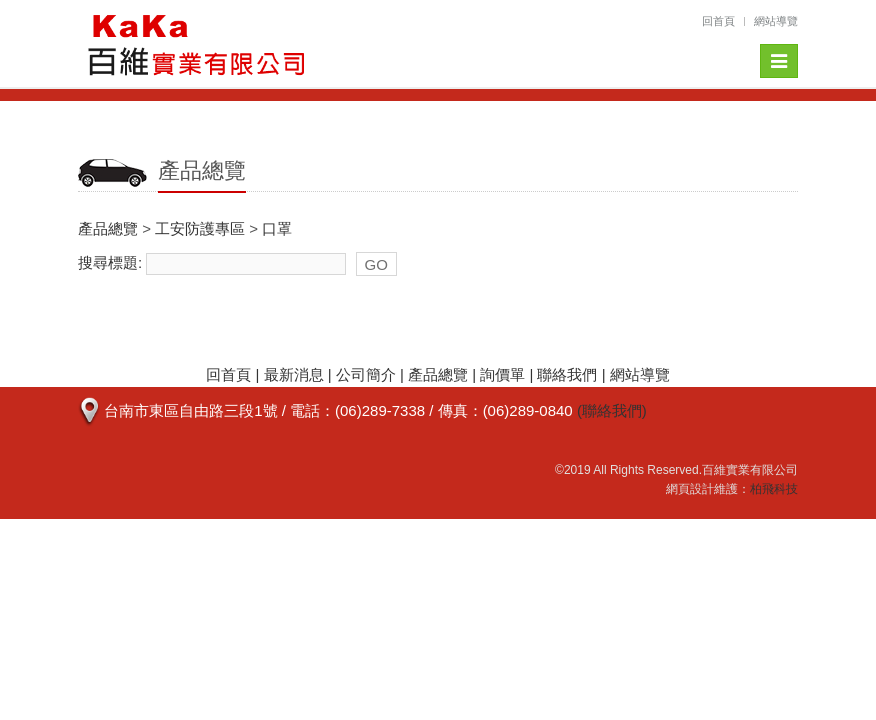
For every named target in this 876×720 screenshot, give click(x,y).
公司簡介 (366, 374)
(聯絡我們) (612, 410)
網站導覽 (776, 21)
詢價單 (502, 374)
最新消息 (294, 374)
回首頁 (718, 21)
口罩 (277, 228)
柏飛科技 (774, 489)
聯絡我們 (567, 374)
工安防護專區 (200, 228)
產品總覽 (108, 228)
